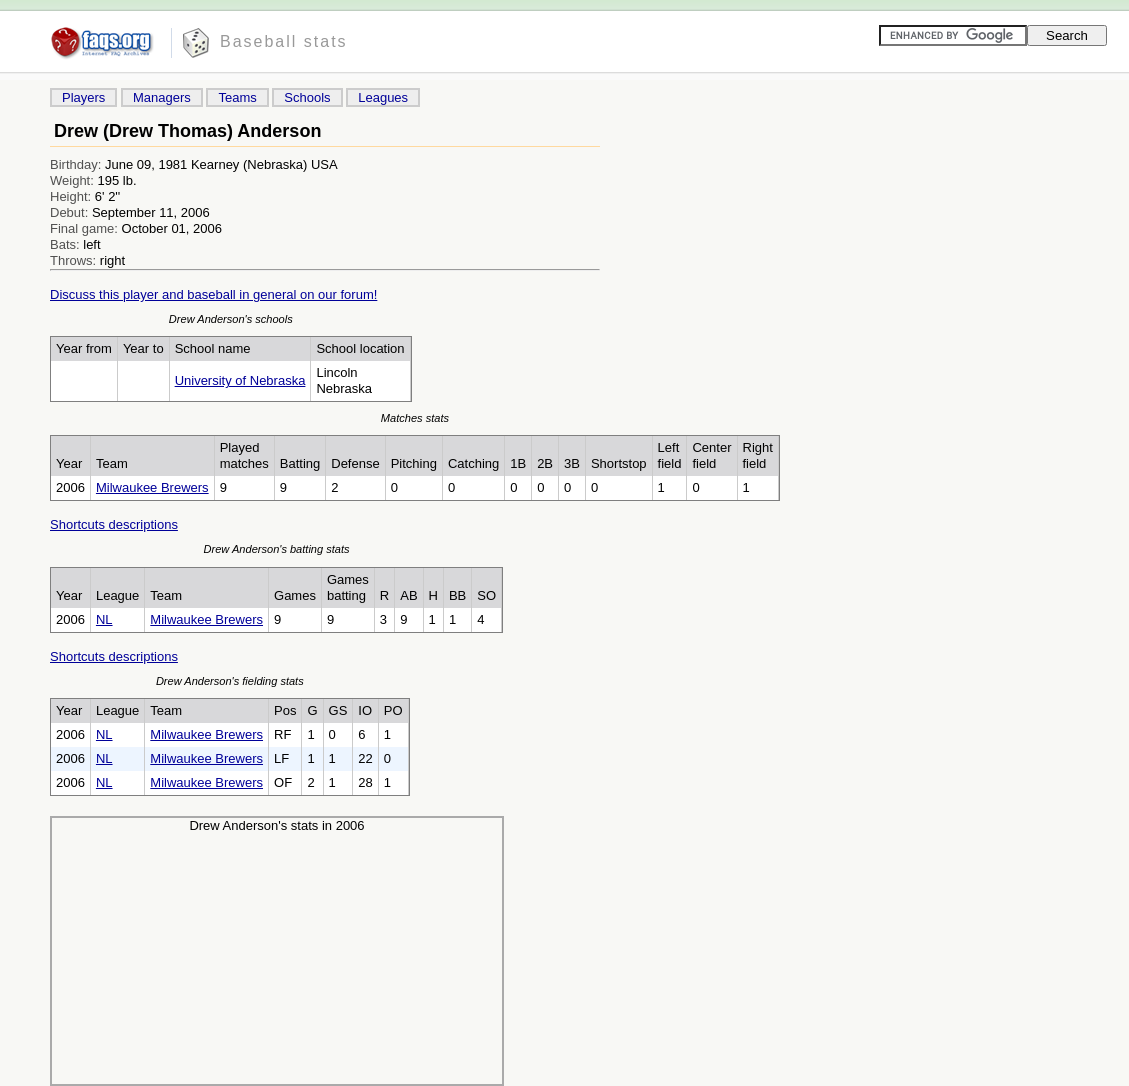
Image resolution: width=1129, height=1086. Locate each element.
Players (83, 97)
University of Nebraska (240, 380)
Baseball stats (284, 41)
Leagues (383, 97)
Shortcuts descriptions (114, 524)
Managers (162, 97)
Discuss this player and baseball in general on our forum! (213, 294)
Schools (307, 97)
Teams (237, 97)
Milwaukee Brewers (152, 487)
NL (104, 619)
